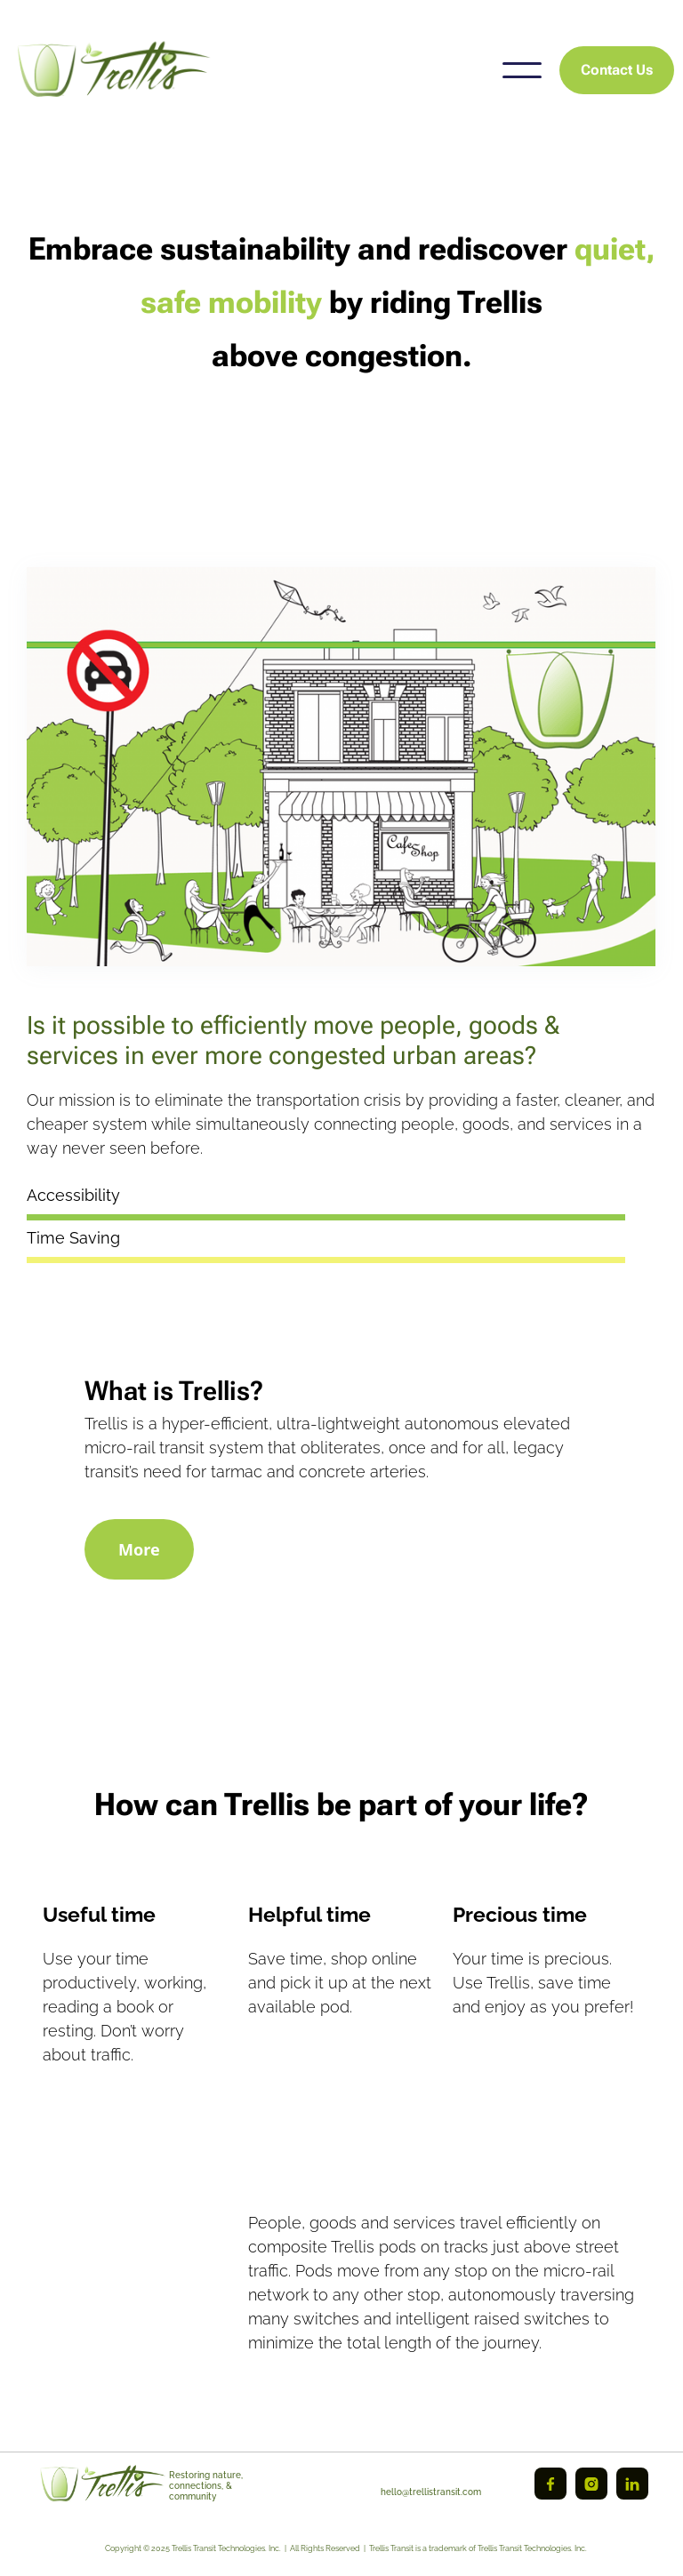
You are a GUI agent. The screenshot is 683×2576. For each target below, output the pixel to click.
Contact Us (617, 69)
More (139, 1549)
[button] (522, 70)
